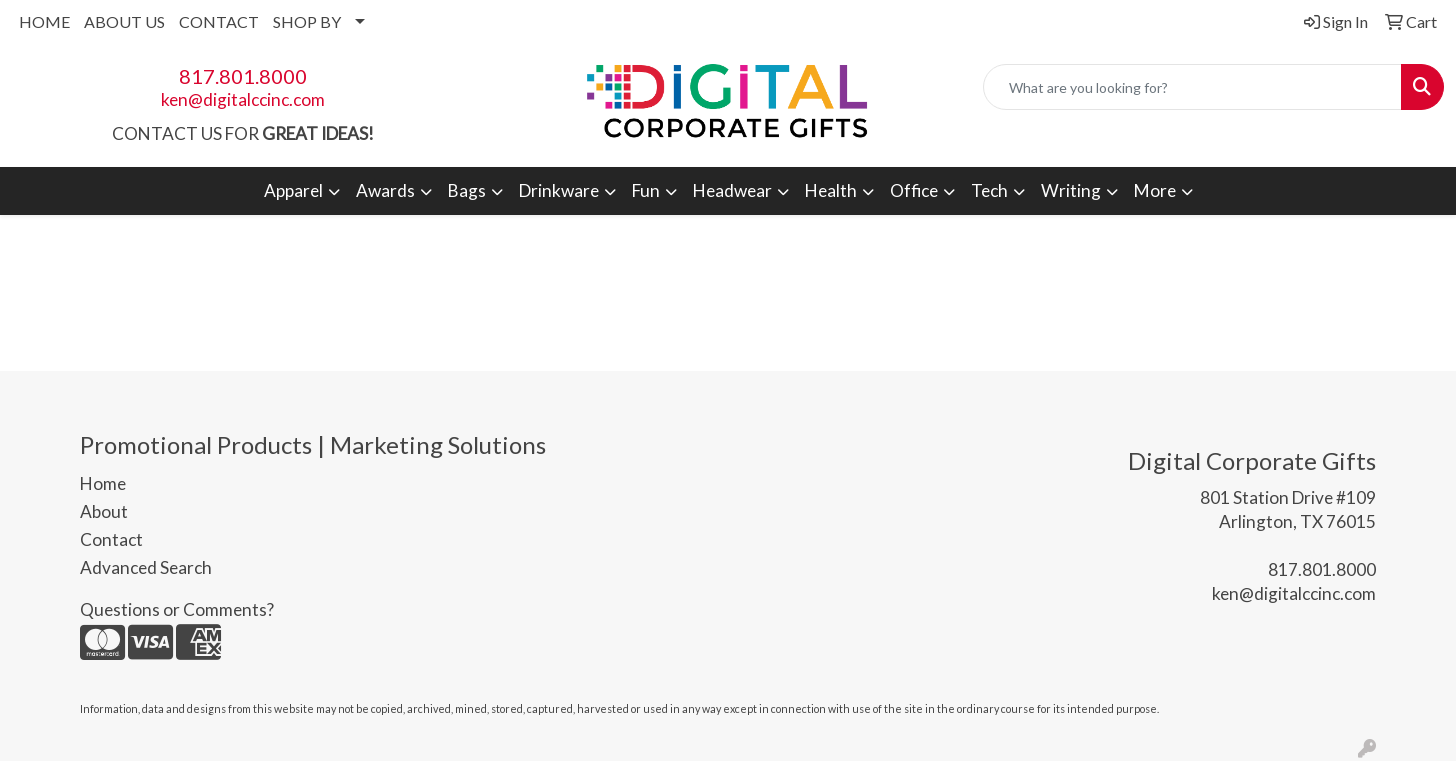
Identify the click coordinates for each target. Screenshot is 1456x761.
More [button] (1155, 190)
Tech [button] (989, 190)
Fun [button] (646, 190)
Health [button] (831, 190)
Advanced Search (146, 567)
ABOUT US (124, 21)
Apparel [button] (293, 190)
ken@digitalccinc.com (243, 99)
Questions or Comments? (177, 609)
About (104, 511)
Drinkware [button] (559, 190)
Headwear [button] (732, 190)
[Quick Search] (1192, 87)
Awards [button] (385, 190)
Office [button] (914, 190)
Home (103, 483)
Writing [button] (1071, 190)
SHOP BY (307, 21)
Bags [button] (467, 190)
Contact (111, 539)
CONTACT (219, 21)
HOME (44, 21)
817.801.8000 (243, 76)
